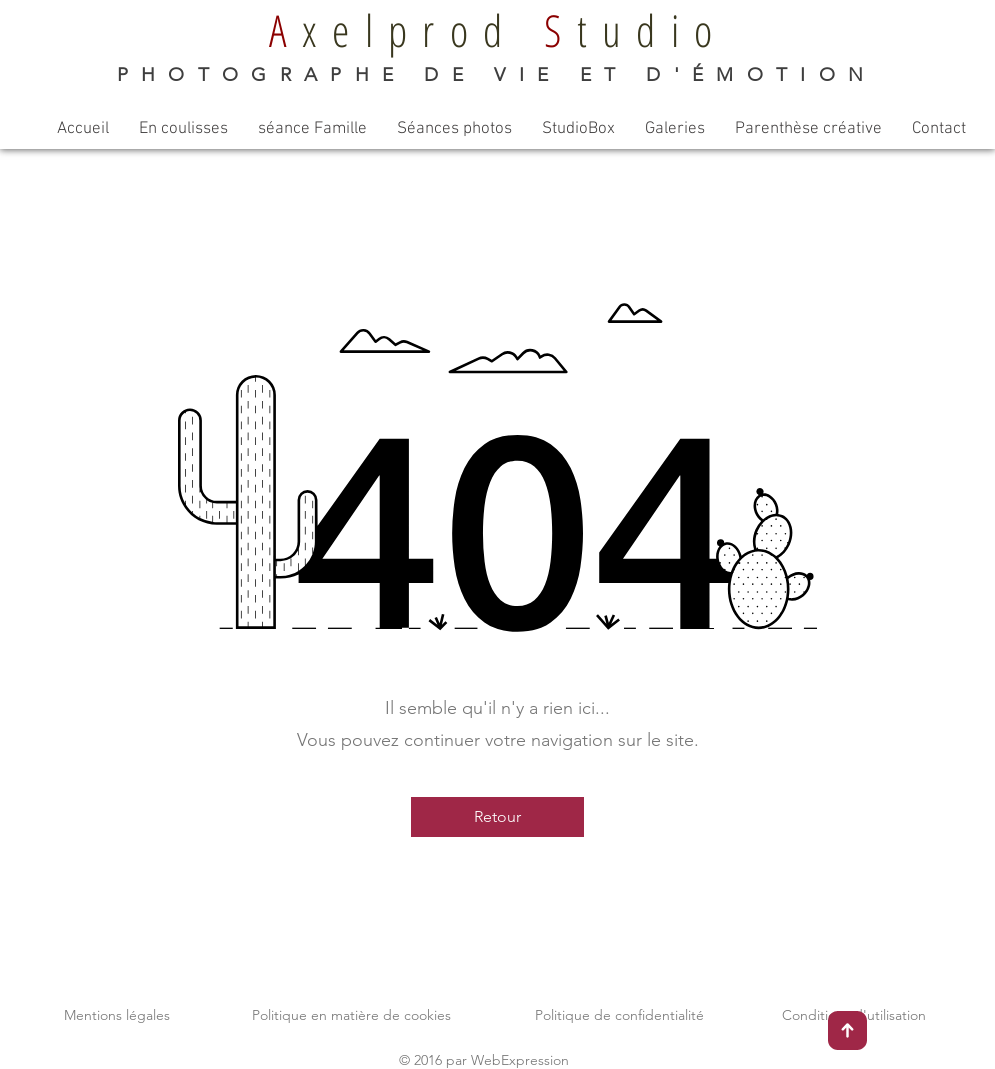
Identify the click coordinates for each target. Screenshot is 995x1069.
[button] (183, 129)
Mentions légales (117, 1015)
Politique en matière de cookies (351, 1015)
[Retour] (497, 817)
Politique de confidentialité (619, 1015)
